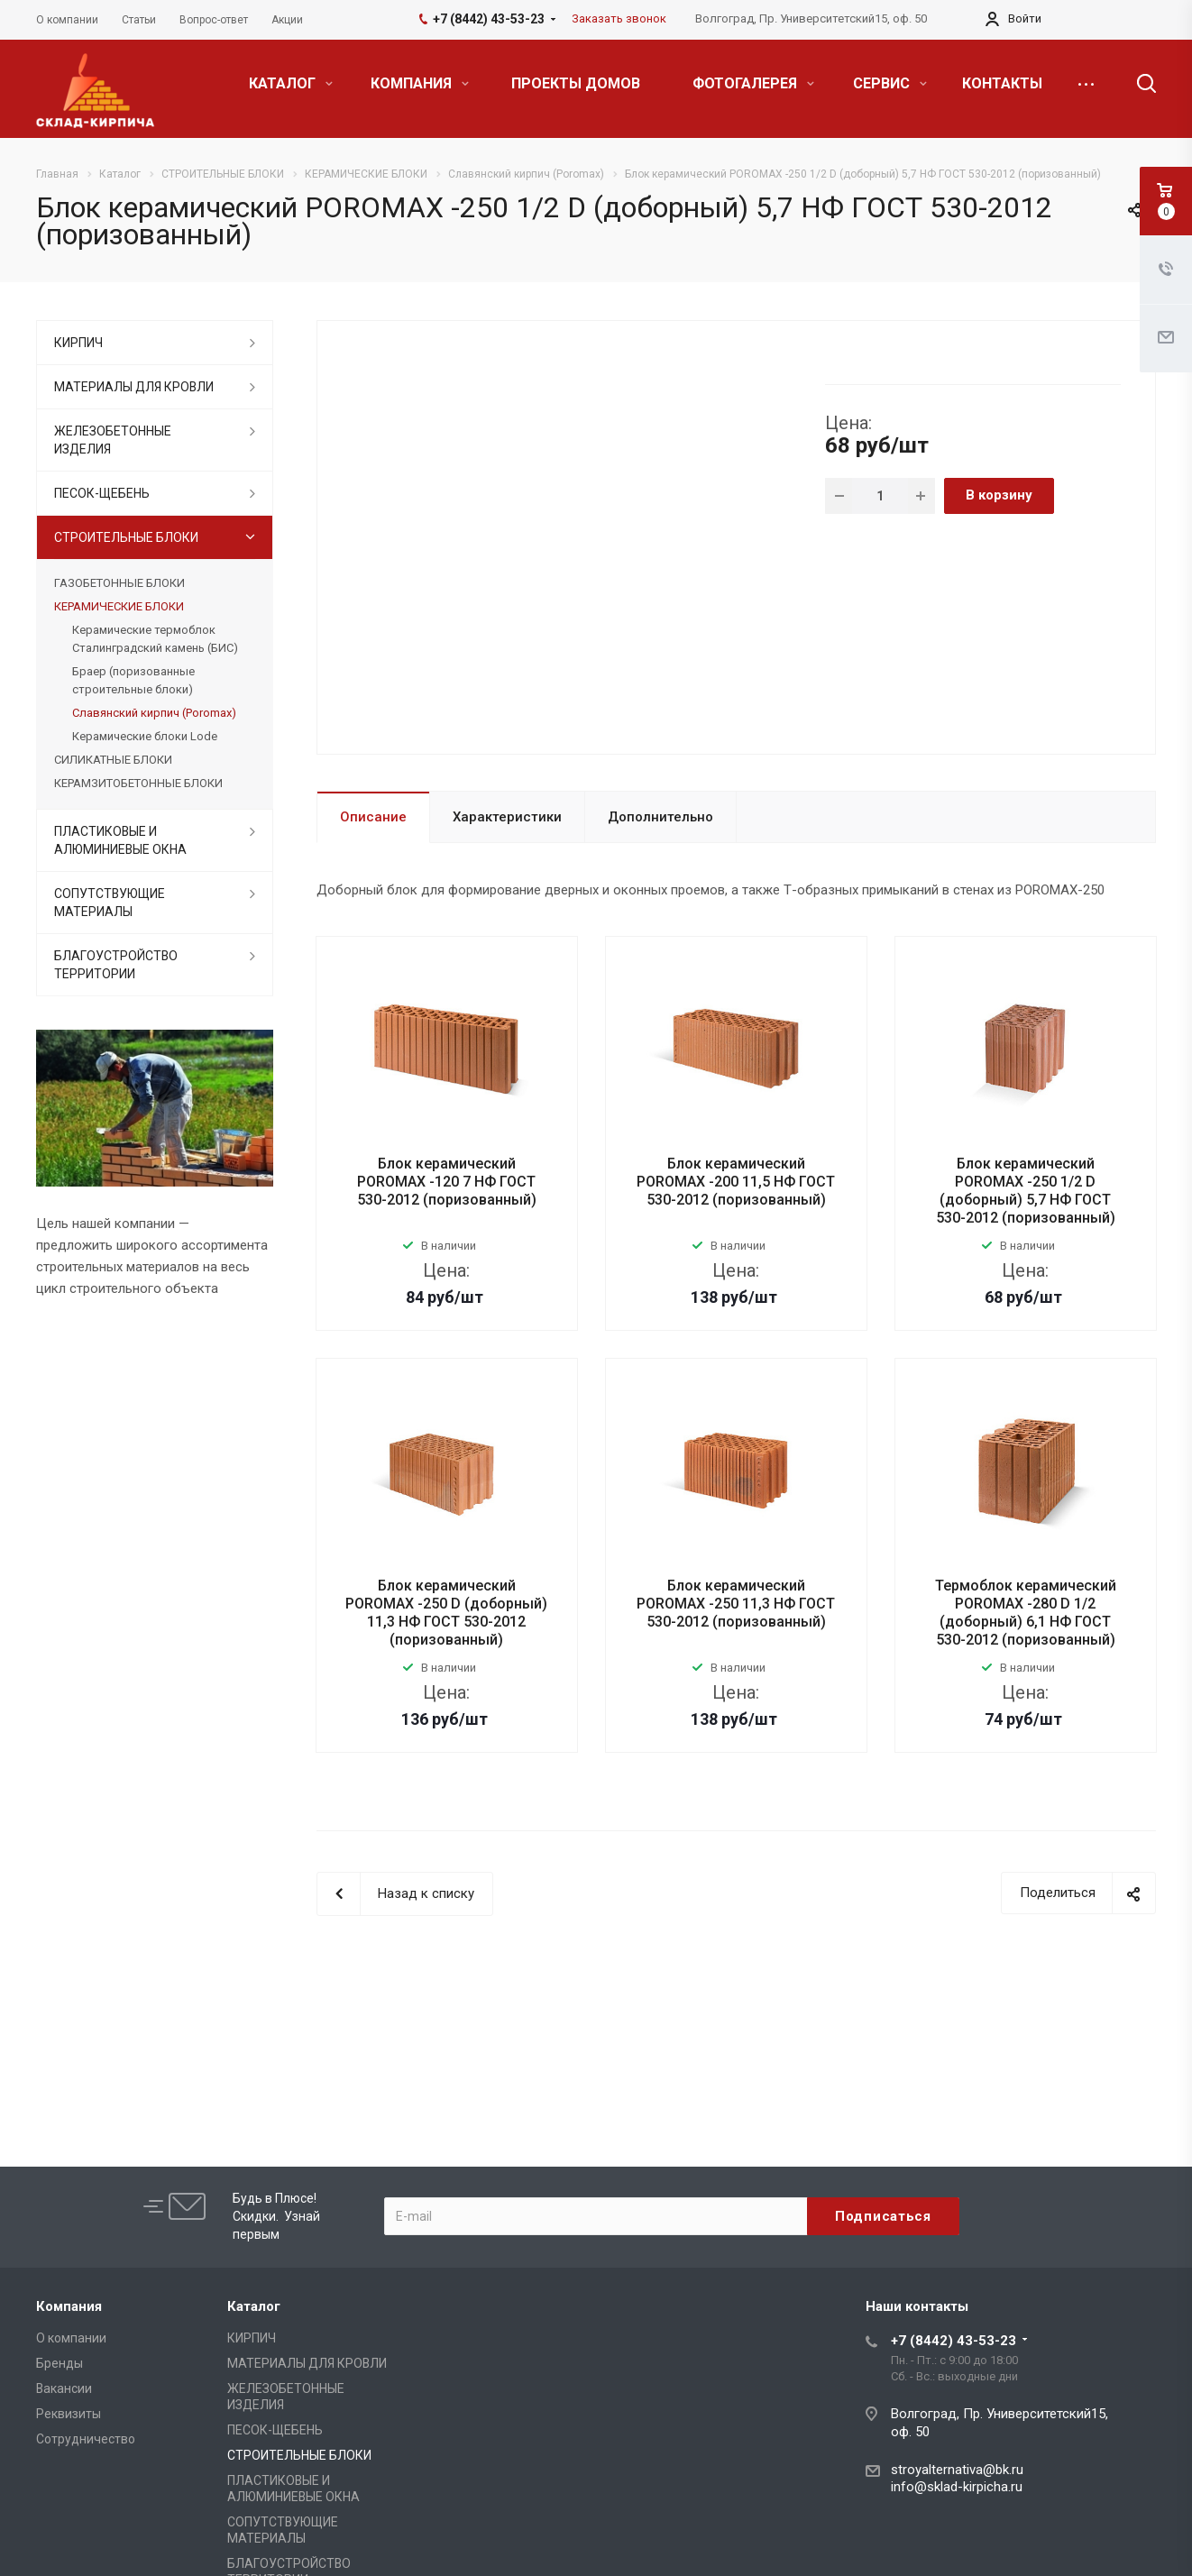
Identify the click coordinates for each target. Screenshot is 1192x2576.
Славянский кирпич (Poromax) (154, 713)
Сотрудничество (85, 2439)
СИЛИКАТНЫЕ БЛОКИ (113, 759)
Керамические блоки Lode (144, 736)
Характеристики (507, 817)
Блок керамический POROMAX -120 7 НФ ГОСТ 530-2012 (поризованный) (446, 1181)
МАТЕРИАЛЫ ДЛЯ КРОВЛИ (134, 387)
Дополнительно (660, 817)
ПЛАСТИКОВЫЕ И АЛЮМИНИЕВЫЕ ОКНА (120, 840)
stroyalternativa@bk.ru (957, 2469)
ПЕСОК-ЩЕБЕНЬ (102, 493)
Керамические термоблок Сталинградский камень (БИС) (155, 639)
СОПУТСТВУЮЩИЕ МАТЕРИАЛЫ (109, 902)
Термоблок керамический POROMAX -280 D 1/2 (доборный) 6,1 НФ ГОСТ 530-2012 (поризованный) (1025, 1612)
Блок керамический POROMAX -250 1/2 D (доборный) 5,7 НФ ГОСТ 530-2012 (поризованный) (1025, 1190)
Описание (373, 817)
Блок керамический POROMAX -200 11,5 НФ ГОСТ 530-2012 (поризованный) (736, 1181)
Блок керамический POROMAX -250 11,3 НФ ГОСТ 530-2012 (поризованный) (736, 1603)
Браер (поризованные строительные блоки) (133, 680)
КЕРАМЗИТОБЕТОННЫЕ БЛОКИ (138, 783)
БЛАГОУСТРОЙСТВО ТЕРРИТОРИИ (116, 965)
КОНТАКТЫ (1002, 83)
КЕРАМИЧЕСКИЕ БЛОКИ (119, 606)
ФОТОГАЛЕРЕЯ (753, 83)
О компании (71, 2338)
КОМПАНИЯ (420, 83)
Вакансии (64, 2388)
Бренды (59, 2363)
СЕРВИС (890, 83)
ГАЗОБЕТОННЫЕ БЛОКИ (119, 583)
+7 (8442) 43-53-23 (953, 2341)
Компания (69, 2306)
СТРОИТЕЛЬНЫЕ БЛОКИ (126, 537)
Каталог (253, 2306)
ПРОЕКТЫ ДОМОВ (575, 83)
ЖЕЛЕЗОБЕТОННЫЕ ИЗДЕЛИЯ (112, 440)
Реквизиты (68, 2413)
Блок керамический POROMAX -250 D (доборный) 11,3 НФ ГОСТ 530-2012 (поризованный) (446, 1612)
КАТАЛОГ (291, 83)
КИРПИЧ (78, 342)
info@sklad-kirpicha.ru (956, 2487)
